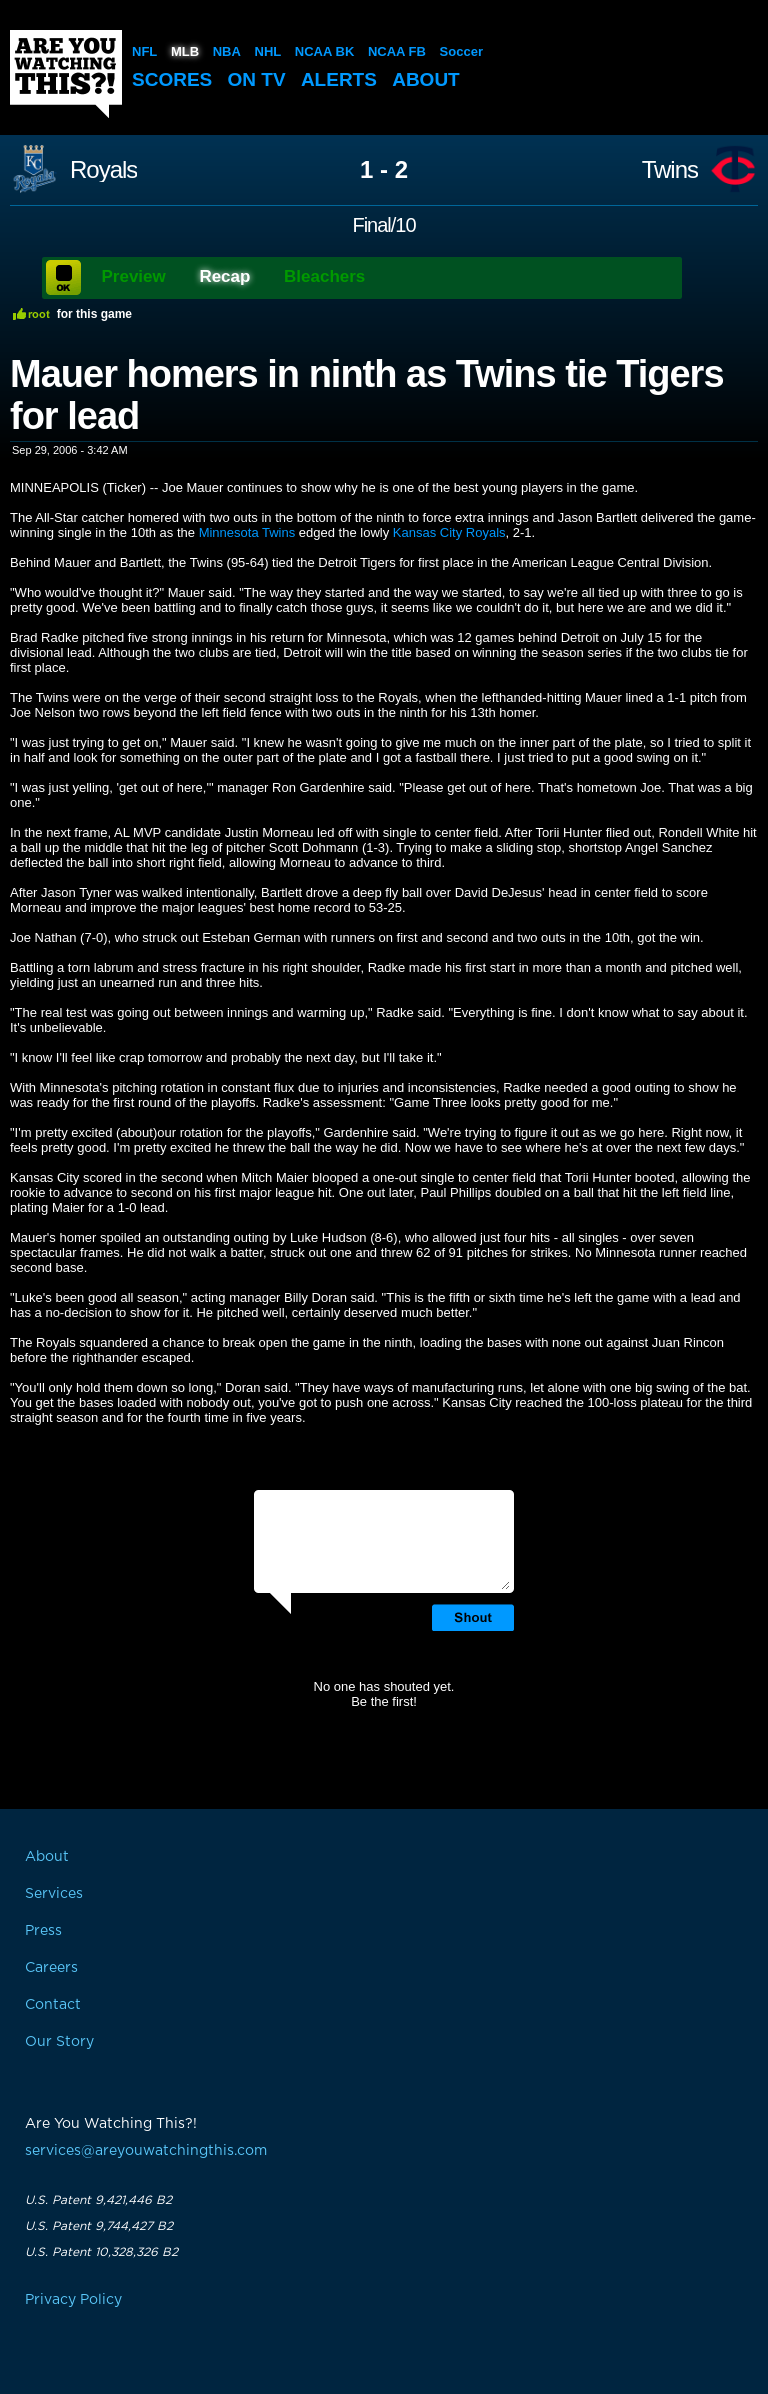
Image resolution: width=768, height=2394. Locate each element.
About (426, 79)
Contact (53, 2005)
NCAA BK (324, 51)
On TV (257, 79)
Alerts (339, 79)
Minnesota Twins (247, 532)
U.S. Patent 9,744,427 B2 (99, 2226)
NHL (268, 51)
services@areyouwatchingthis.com (146, 2151)
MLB (185, 51)
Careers (51, 1968)
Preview (134, 276)
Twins (670, 170)
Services (54, 1894)
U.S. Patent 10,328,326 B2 (101, 2252)
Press (43, 1931)
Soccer (461, 51)
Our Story (59, 2042)
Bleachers (324, 276)
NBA (227, 51)
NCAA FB (397, 51)
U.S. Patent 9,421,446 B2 (98, 2200)
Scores (172, 79)
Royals (103, 170)
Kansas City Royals (449, 532)
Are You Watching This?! (66, 74)
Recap (224, 276)
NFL (144, 51)
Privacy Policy (73, 2300)
